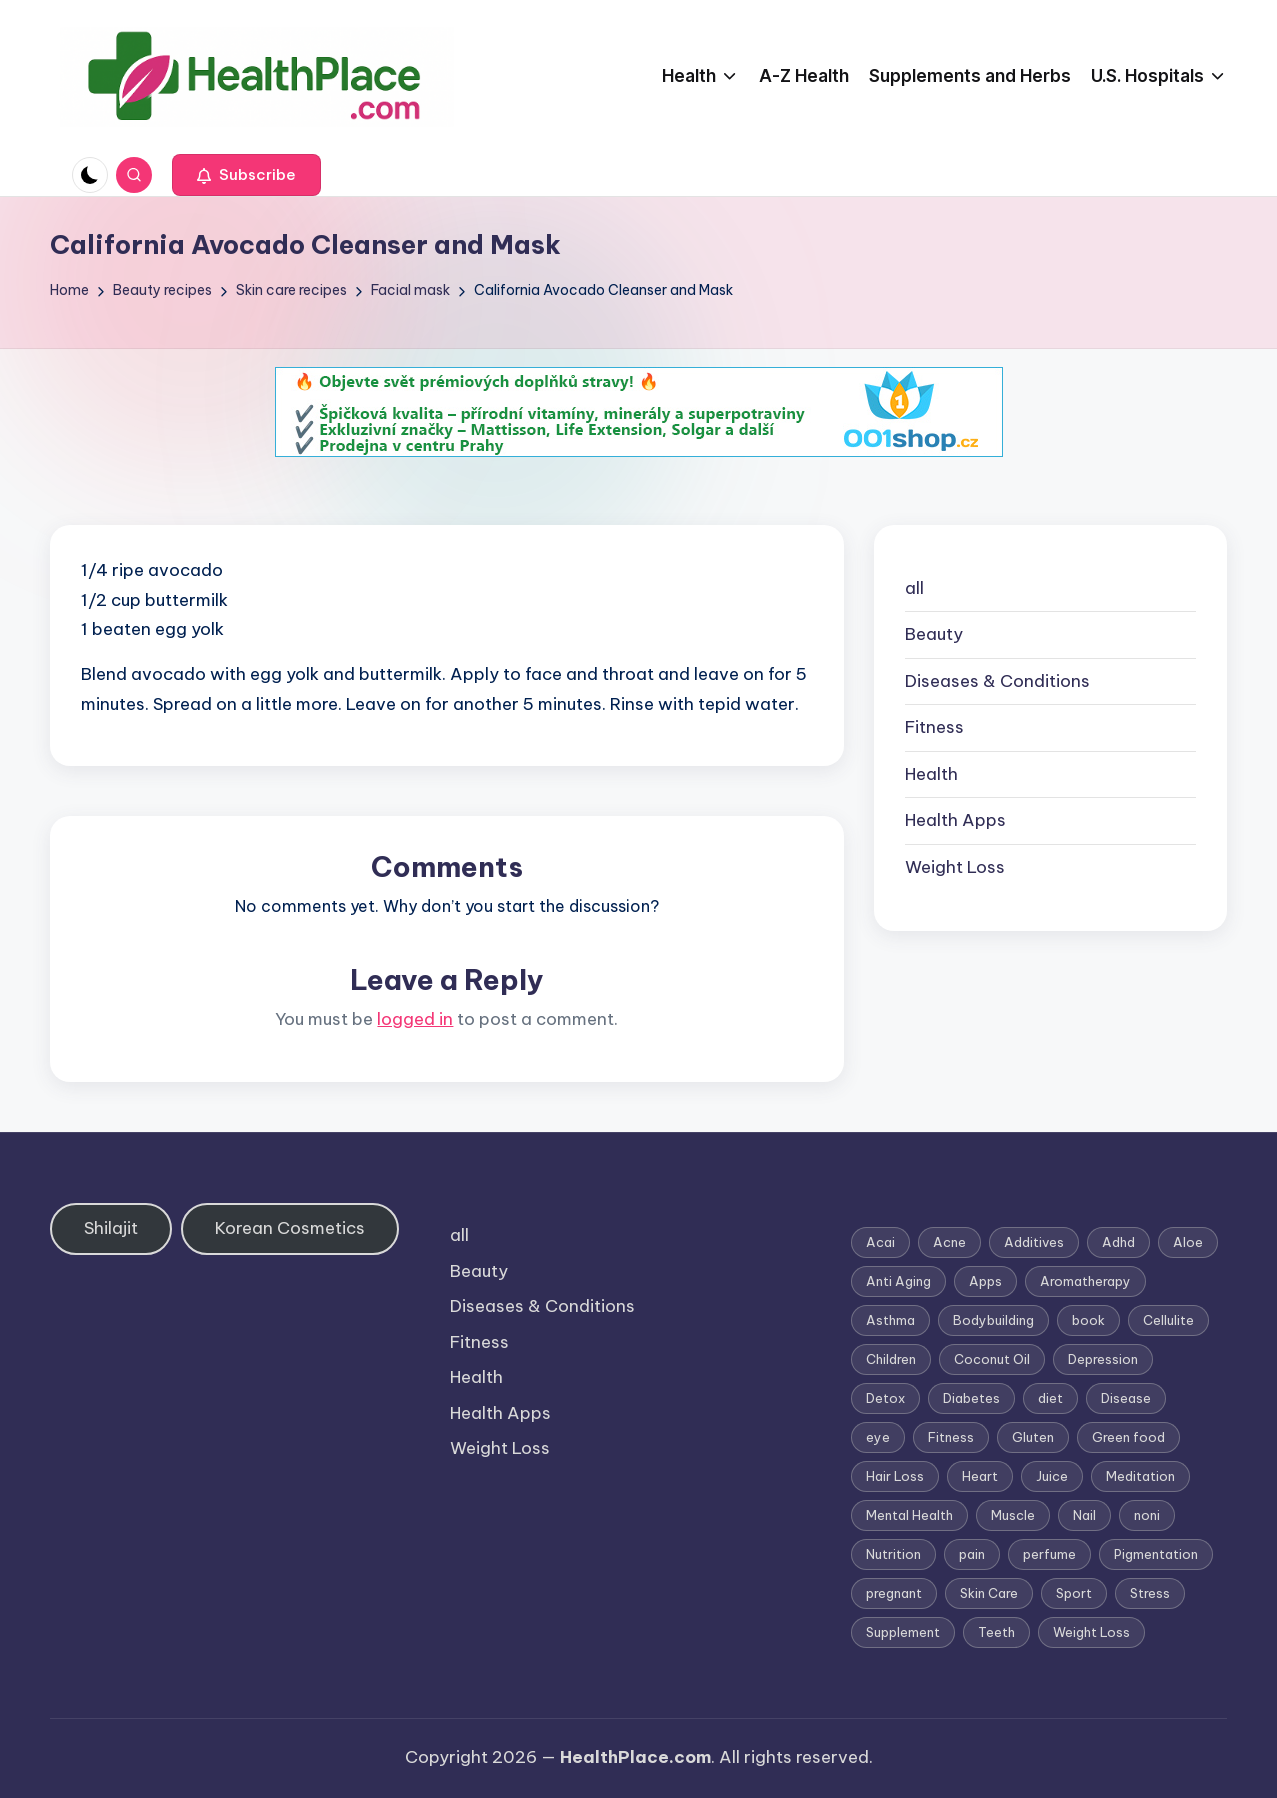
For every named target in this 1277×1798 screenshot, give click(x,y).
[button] (246, 175)
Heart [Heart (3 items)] (980, 1476)
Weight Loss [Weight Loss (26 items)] (1091, 1632)
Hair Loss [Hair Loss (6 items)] (895, 1476)
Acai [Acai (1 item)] (880, 1242)
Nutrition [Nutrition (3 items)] (893, 1554)
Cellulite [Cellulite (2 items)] (1168, 1320)
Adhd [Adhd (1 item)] (1118, 1242)
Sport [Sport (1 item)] (1074, 1593)
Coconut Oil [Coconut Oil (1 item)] (992, 1359)
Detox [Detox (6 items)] (885, 1398)
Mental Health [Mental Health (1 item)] (909, 1515)
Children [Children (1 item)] (891, 1359)
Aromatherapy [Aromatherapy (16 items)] (1085, 1281)
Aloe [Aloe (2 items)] (1188, 1242)
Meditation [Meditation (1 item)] (1140, 1476)
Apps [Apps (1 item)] (985, 1281)
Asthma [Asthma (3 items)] (890, 1320)
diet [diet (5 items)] (1050, 1398)
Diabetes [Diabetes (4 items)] (971, 1398)
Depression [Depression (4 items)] (1103, 1359)
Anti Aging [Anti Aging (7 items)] (898, 1281)
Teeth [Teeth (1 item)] (996, 1632)
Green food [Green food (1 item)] (1128, 1437)
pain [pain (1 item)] (972, 1554)
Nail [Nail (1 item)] (1084, 1515)
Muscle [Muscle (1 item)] (1013, 1515)
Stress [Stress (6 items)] (1150, 1593)
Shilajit (111, 1228)
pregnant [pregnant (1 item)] (894, 1593)
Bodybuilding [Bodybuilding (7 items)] (993, 1320)
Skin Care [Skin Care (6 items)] (989, 1593)
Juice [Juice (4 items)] (1052, 1476)
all (914, 588)
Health (931, 774)
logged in (415, 1019)
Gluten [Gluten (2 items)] (1033, 1437)
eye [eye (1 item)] (878, 1437)
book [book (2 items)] (1088, 1320)
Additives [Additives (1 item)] (1034, 1242)
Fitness (934, 727)
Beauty (934, 634)
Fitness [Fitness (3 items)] (951, 1437)
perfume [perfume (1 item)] (1049, 1554)
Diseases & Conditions (997, 681)
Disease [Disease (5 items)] (1126, 1398)
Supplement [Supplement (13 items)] (903, 1632)
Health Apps (955, 820)
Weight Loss (955, 867)
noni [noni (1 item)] (1147, 1515)
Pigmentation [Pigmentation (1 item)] (1156, 1554)
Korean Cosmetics (290, 1228)
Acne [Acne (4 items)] (949, 1242)
